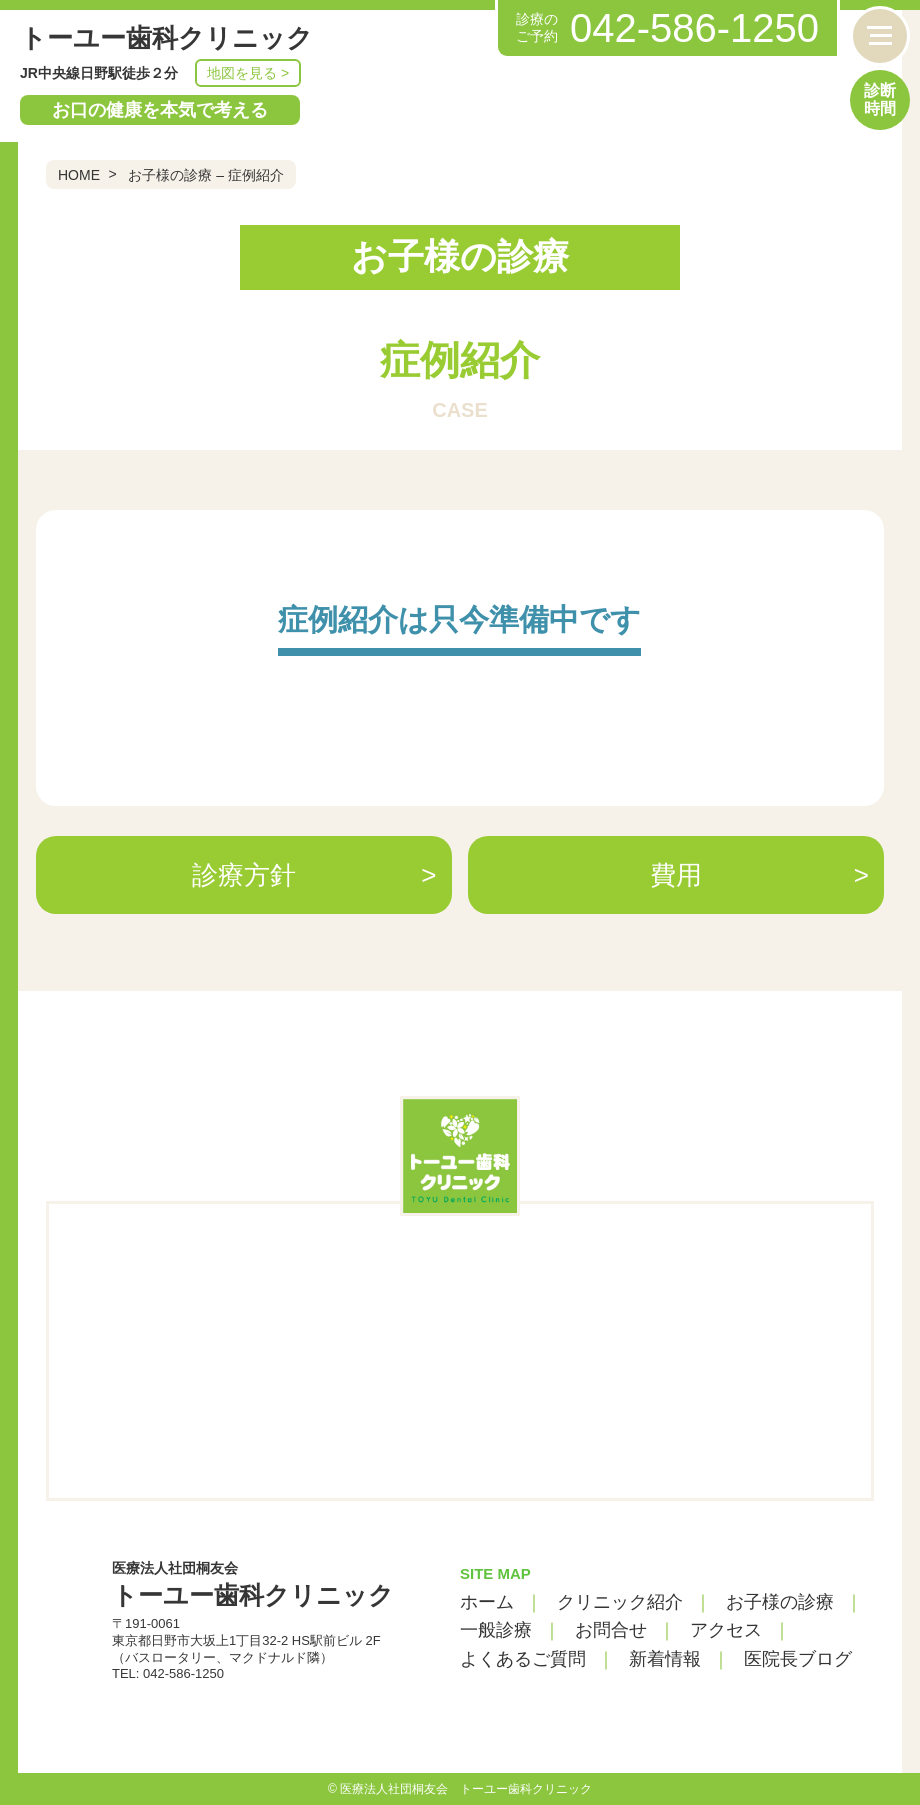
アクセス (726, 1630)
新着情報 (665, 1659)
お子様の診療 (780, 1602)
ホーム (487, 1602)
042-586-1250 (694, 28)
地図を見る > (248, 73)
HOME (79, 175)
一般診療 (496, 1630)
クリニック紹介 (620, 1602)
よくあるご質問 (523, 1659)
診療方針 (244, 875)
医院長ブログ (798, 1659)
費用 (676, 875)
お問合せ (611, 1630)
